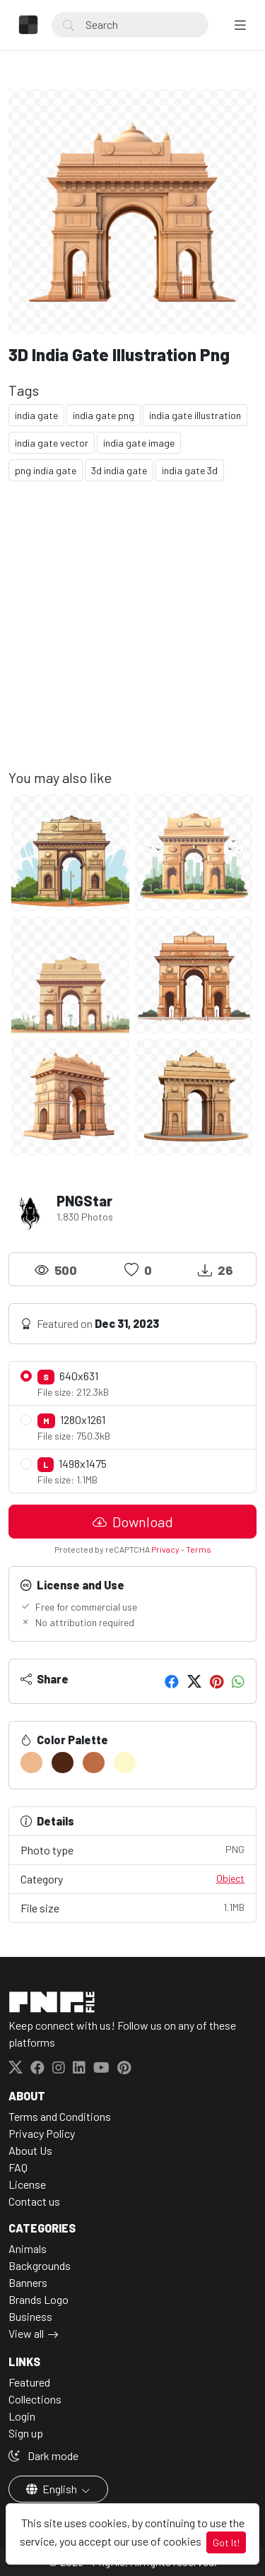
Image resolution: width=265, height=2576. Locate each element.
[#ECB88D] (31, 1762)
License (27, 2184)
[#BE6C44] (94, 1762)
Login (21, 2416)
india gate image (139, 443)
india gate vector (51, 443)
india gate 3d (190, 470)
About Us (30, 2150)
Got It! (226, 2542)
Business (30, 2316)
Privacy (165, 1549)
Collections (34, 2399)
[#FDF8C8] (125, 1762)
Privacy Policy (41, 2133)
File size (132, 1907)
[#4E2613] (62, 1762)
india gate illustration (195, 415)
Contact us (34, 2201)
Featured (29, 2382)
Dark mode (43, 2455)
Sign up (25, 2433)
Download (133, 1521)
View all (26, 2333)
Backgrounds (39, 2265)
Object (230, 1878)
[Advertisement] (132, 636)
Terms (198, 1549)
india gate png (103, 415)
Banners (27, 2282)
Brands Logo (38, 2299)
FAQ (18, 2167)
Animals (27, 2248)
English (52, 2488)
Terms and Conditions (59, 2116)
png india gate (45, 470)
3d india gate (119, 470)
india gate (36, 415)
